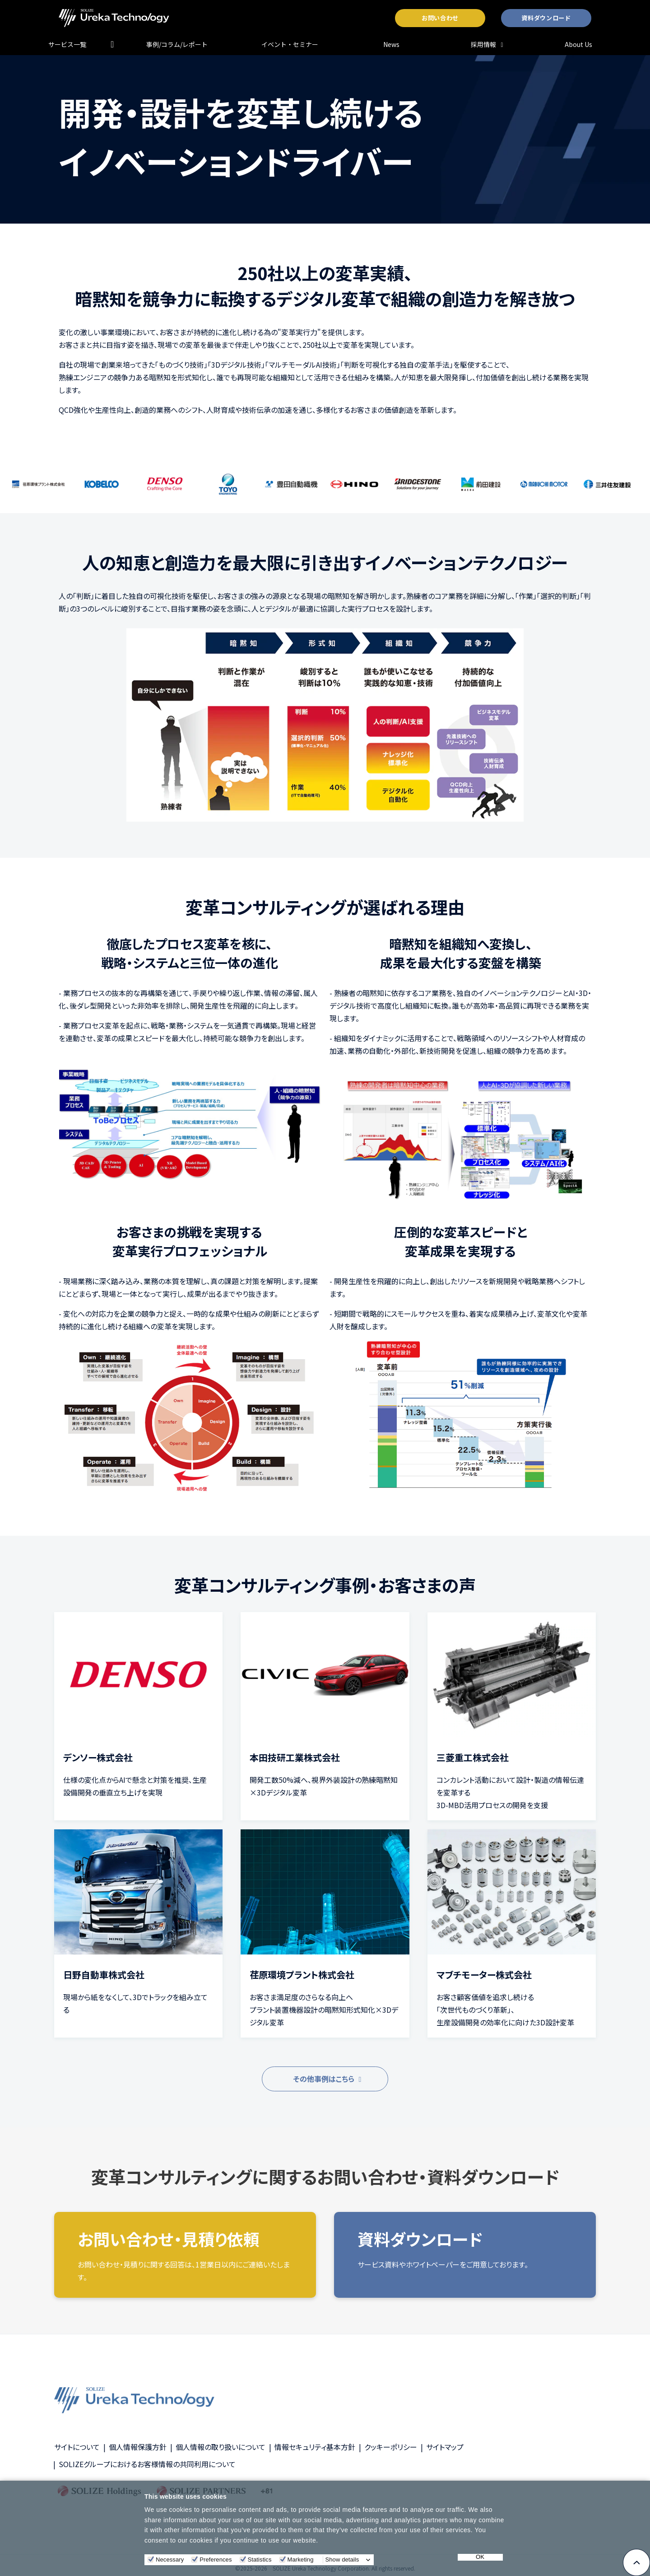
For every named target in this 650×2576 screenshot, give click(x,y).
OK (480, 2557)
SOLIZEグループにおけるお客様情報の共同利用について (147, 2464)
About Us (578, 44)
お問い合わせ (440, 18)
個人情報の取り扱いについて (220, 2446)
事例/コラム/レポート (177, 44)
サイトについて (77, 2446)
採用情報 (483, 44)
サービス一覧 (67, 44)
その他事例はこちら (323, 2078)
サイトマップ (445, 2446)
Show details (342, 2559)
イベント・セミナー (289, 44)
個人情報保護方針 (138, 2446)
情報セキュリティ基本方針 (314, 2446)
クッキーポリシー (390, 2446)
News (391, 44)
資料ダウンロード (546, 18)
